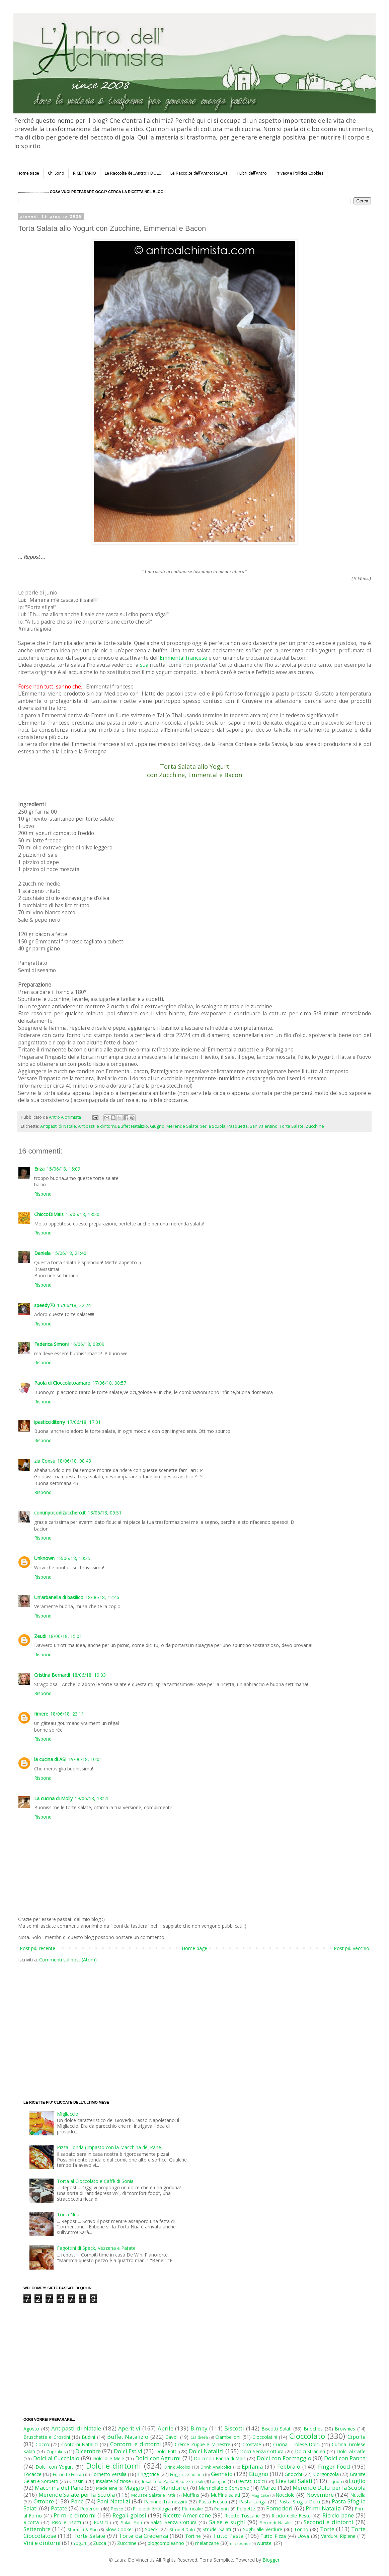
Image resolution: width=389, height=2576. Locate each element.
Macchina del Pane (59, 2487)
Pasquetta (237, 1126)
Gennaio (222, 2474)
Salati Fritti (131, 2522)
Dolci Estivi (128, 2451)
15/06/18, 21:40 (69, 1253)
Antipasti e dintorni (97, 1126)
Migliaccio (67, 2114)
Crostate (251, 2444)
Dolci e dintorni (113, 2466)
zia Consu (44, 1461)
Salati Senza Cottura (174, 2522)
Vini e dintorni (42, 2543)
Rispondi (43, 1194)
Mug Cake (260, 2495)
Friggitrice (148, 2474)
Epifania (252, 2466)
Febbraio (288, 2466)
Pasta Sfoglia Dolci (299, 2501)
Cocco (42, 2444)
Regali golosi (129, 2515)
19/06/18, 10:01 (85, 1759)
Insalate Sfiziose (113, 2481)
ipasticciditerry (49, 1422)
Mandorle (173, 2487)
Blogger (271, 2560)
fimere (41, 1714)
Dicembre (88, 2451)
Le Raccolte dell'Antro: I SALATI (199, 173)
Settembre (37, 2529)
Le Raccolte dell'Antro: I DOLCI (133, 173)
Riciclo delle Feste (291, 2515)
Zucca (99, 2543)
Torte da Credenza (143, 2536)
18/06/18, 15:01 (65, 1636)
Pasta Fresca (213, 2501)
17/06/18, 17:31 (84, 1422)
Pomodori (279, 2508)
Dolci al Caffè (351, 2451)
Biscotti (234, 2428)
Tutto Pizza (273, 2536)
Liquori (335, 2481)
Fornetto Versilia (109, 2474)
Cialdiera (199, 2437)
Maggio (134, 2487)
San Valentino (264, 1126)
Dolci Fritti (166, 2451)
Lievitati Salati (294, 2481)
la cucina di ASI (50, 1759)
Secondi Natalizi (276, 2522)
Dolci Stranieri (310, 2451)
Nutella (358, 2495)
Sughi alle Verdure (262, 2529)
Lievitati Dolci (250, 2481)
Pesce (117, 2509)
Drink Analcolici (216, 2467)
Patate (59, 2508)
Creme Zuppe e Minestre (202, 2444)
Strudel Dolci (182, 2530)
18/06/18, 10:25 (73, 1558)
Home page (28, 173)
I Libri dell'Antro (252, 173)
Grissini (77, 2481)
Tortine (193, 2536)
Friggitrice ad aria (187, 2474)
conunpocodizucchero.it (60, 1512)
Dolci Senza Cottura (262, 2451)
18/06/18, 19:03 (89, 1675)
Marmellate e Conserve (224, 2488)
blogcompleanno (166, 2543)
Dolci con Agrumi (158, 2458)
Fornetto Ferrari (68, 2474)
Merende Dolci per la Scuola (329, 2487)
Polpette (246, 2508)
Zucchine (315, 1126)
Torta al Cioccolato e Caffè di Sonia (95, 2181)
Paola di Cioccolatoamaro (62, 1383)
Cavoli (171, 2437)
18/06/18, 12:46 (102, 1597)
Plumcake (192, 2508)
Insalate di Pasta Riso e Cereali (172, 2481)
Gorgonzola (326, 2474)
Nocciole (285, 2495)
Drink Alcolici (177, 2467)
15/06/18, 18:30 (82, 1214)
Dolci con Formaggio (284, 2458)
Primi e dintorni (75, 2515)
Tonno (301, 2529)
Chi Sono (56, 173)
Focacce (32, 2474)
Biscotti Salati (276, 2428)
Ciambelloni (227, 2437)
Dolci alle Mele (108, 2458)
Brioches (313, 2428)
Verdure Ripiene (338, 2536)
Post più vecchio (351, 1948)
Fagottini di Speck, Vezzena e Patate (96, 2248)
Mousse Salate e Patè (153, 2495)
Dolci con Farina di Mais (220, 2458)
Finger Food (334, 2466)
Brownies (345, 2428)
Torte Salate (292, 1126)
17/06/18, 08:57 (109, 1383)
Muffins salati (225, 2495)
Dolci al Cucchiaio (56, 2458)
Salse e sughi (227, 2522)
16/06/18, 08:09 (87, 1344)
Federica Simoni (51, 1344)
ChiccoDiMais (49, 1214)
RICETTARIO (84, 173)
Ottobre (43, 2501)
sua (144, 664)
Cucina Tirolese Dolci (296, 2444)
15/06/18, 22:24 (74, 1305)
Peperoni (89, 2508)
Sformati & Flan (82, 2530)
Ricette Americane (187, 2515)
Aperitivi (129, 2428)
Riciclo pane (338, 2515)
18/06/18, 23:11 (67, 1714)
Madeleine (107, 2488)
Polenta (222, 2509)
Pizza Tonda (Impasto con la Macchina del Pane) (110, 2147)
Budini (88, 2437)
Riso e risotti (66, 2522)
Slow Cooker (119, 2529)
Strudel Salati (217, 2529)
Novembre (320, 2494)
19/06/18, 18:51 (91, 1798)
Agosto (31, 2428)
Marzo (268, 2487)
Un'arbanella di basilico (58, 1597)
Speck (151, 2529)
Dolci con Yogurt (54, 2467)
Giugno (157, 1126)
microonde (240, 2543)
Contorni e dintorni (135, 2444)
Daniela (42, 1253)
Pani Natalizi (113, 2501)
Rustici (101, 2522)
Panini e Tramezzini (165, 2501)
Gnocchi (293, 2474)
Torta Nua (68, 2214)
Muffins (191, 2495)
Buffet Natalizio (133, 1126)
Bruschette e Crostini (46, 2437)
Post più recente (37, 1948)
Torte (327, 2529)
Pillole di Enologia (152, 2508)
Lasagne (218, 2481)
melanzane (207, 2543)
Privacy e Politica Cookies (299, 173)
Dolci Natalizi (206, 2451)
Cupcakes (56, 2452)
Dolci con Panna (345, 2458)
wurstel (265, 2543)
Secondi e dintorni (329, 2522)
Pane (77, 2501)
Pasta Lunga (252, 2501)
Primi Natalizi (323, 2508)
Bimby (198, 2428)
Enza (39, 1169)
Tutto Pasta (228, 2536)
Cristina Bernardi (52, 1675)
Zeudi (40, 1636)
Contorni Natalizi (79, 2444)
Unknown (44, 1558)
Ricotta (31, 2522)
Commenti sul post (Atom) (68, 1959)
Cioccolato (307, 2436)
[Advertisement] (137, 2019)
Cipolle (356, 2437)
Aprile (165, 2428)
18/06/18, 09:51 (105, 1512)
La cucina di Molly (53, 1798)
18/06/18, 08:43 (74, 1461)
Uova (303, 2536)
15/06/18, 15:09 (63, 1169)
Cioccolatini (264, 2437)
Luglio (357, 2481)
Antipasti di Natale (58, 1126)
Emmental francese (183, 657)
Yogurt (79, 2543)
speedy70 (44, 1305)
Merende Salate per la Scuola (195, 1126)
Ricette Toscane (242, 2515)
